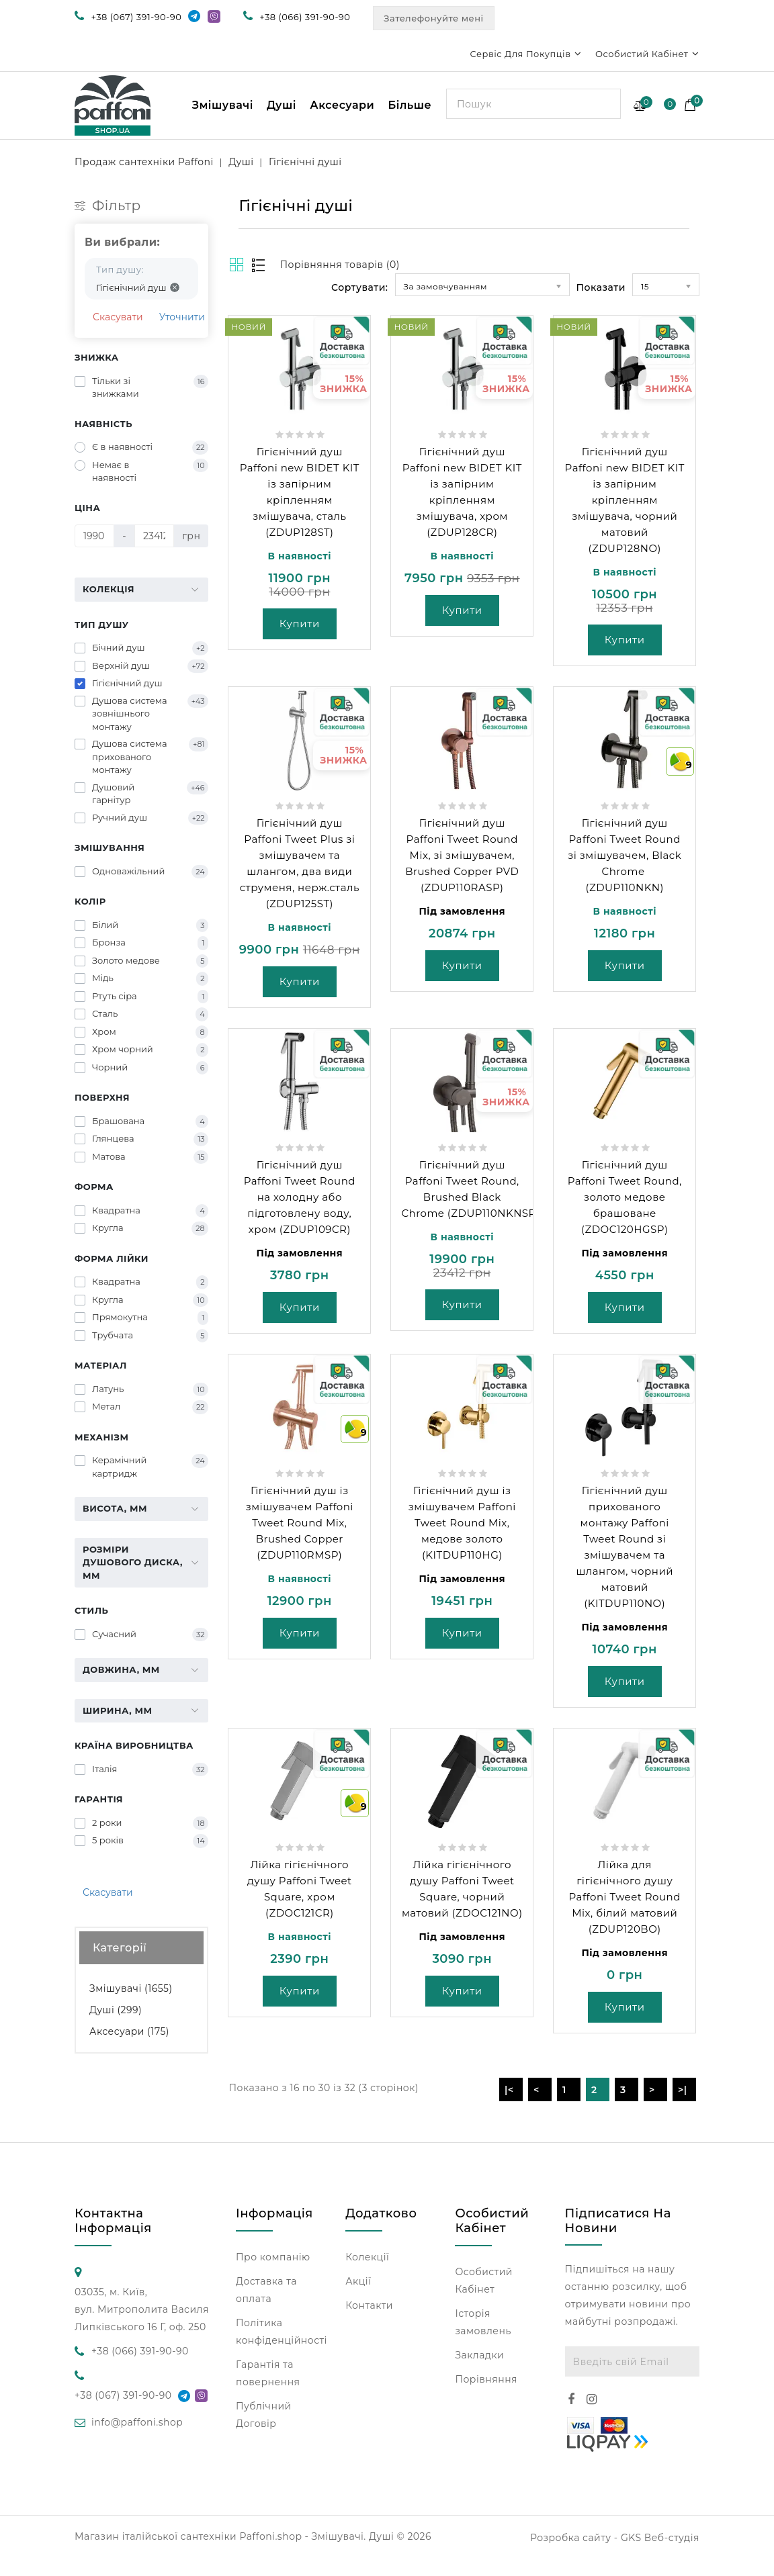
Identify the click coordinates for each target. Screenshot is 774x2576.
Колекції (367, 2257)
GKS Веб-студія (660, 2538)
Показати (601, 287)
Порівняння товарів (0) (339, 265)
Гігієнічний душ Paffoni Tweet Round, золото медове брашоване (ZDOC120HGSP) (625, 1197)
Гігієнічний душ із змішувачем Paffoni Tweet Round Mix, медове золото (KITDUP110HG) (462, 1522)
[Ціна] (94, 535)
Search (606, 103)
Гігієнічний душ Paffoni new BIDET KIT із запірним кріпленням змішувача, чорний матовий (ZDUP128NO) (625, 500)
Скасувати (118, 317)
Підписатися (684, 2361)
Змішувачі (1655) (131, 1988)
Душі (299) (115, 2010)
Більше (409, 105)
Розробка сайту (570, 2538)
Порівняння (486, 2379)
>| (682, 2090)
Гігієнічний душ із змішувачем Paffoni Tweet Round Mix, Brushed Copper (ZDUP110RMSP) (299, 1522)
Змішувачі (222, 105)
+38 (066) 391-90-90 (304, 16)
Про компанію (273, 2257)
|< (509, 2090)
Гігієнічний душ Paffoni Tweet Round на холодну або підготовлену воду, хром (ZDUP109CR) (299, 1197)
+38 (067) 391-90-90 (136, 16)
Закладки (479, 2355)
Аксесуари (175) (129, 2031)
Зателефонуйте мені (433, 18)
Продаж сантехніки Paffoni (144, 162)
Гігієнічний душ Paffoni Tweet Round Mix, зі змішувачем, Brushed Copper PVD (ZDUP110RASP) (462, 855)
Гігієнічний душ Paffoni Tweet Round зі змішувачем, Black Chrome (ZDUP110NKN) (624, 855)
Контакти (369, 2305)
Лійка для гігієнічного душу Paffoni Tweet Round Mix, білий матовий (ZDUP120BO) (625, 1896)
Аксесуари (342, 105)
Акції (358, 2281)
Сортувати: (359, 287)
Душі (281, 105)
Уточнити (182, 317)
